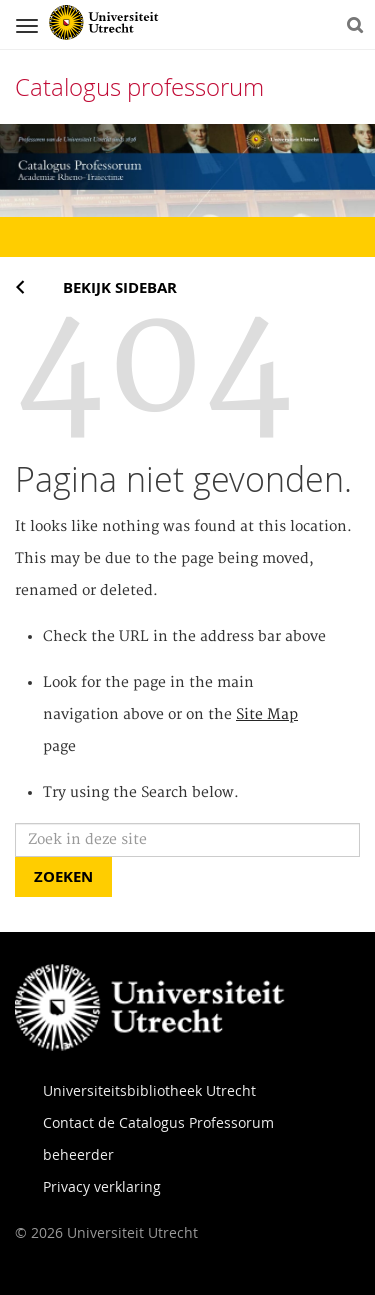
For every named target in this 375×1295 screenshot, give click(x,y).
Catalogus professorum (139, 87)
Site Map (267, 715)
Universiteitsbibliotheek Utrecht (149, 1090)
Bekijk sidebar (120, 287)
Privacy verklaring (102, 1186)
